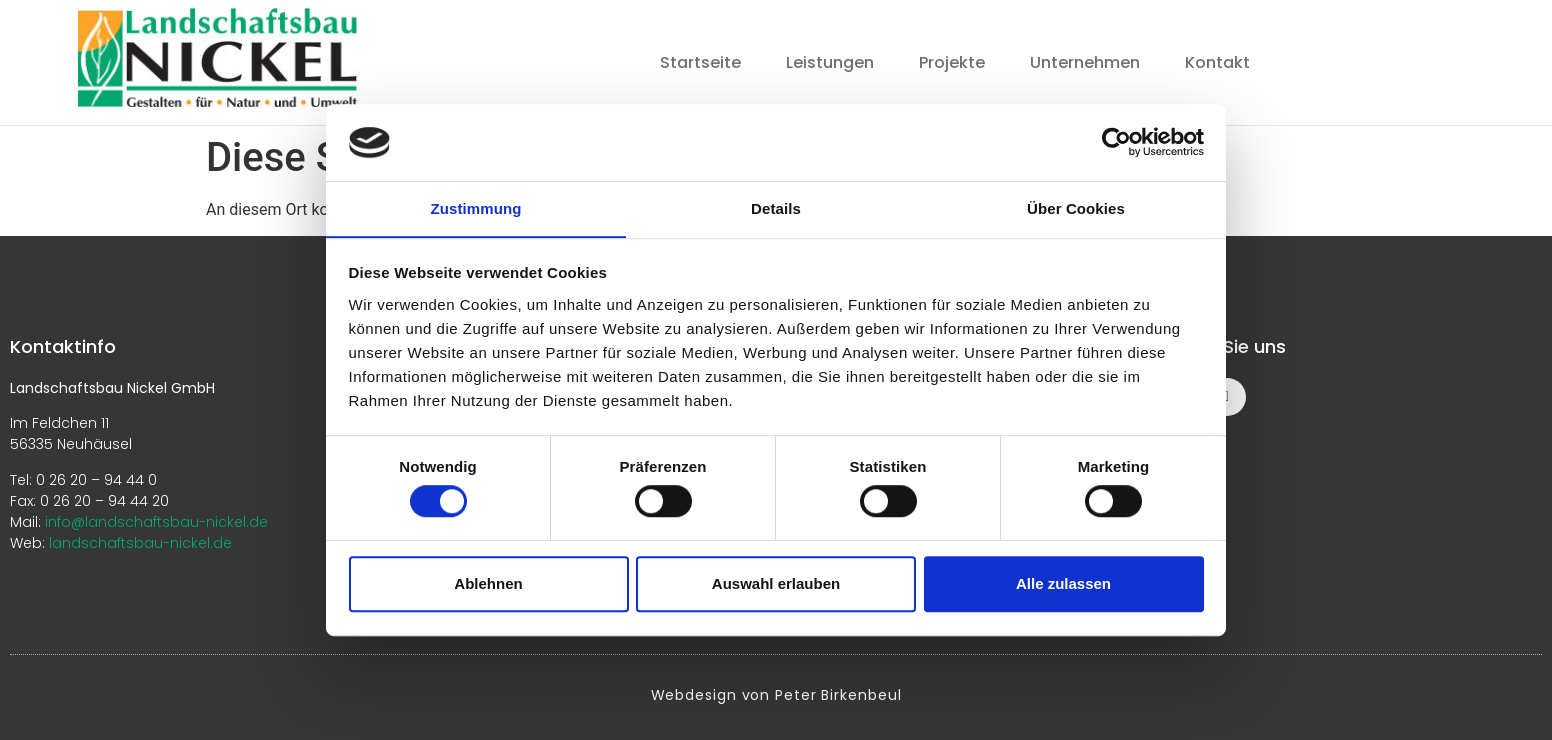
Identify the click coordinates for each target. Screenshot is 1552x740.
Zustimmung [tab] (476, 208)
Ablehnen (488, 583)
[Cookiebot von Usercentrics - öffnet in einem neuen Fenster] (1116, 142)
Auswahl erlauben (776, 583)
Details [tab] (776, 208)
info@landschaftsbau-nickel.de (156, 521)
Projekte (952, 62)
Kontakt (1217, 62)
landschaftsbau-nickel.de (140, 542)
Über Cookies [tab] (1076, 208)
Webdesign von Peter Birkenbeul (776, 694)
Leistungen (830, 62)
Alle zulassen (1063, 583)
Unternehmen (1085, 62)
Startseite (700, 62)
